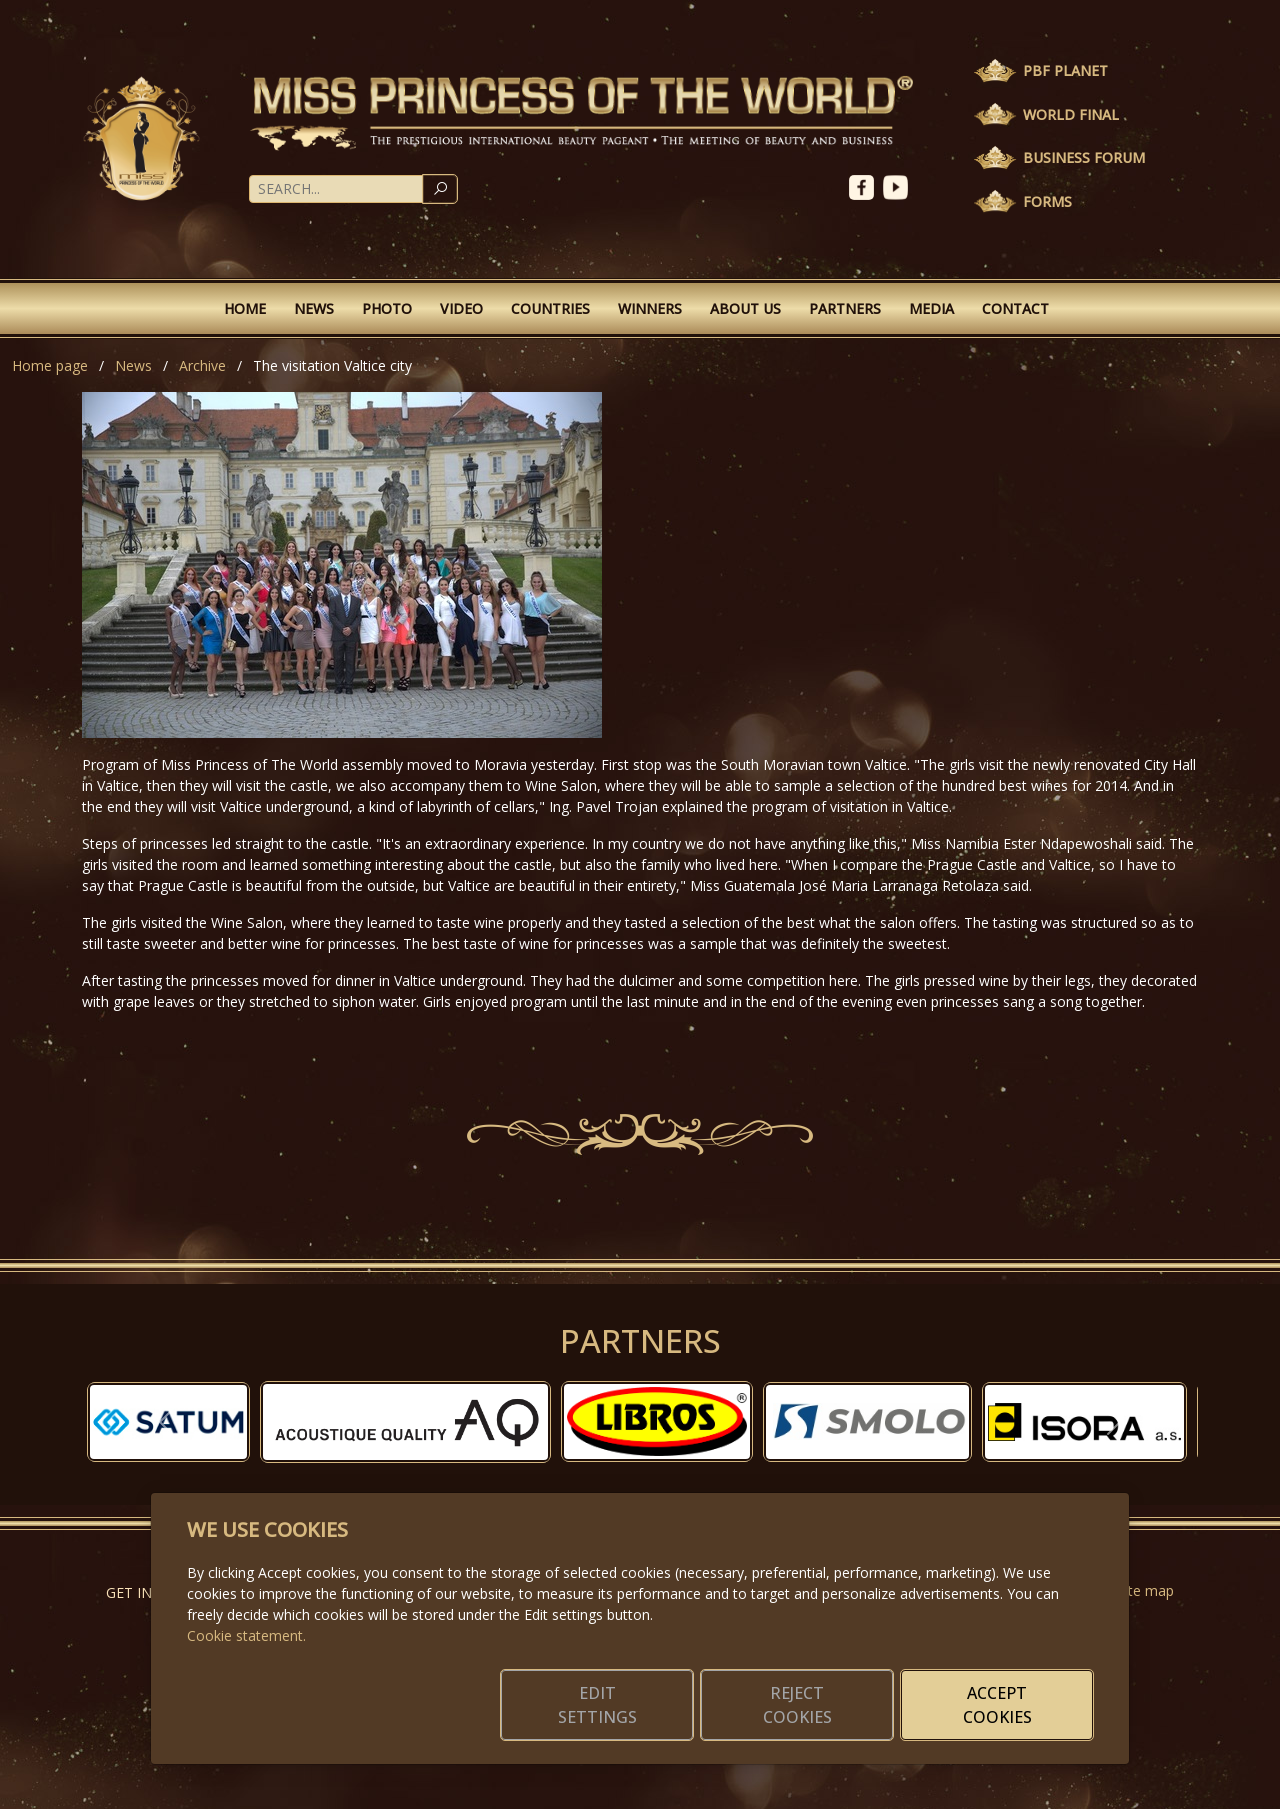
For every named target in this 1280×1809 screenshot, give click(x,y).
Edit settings (597, 1705)
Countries (550, 308)
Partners (845, 308)
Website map (1131, 1590)
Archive (202, 365)
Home (245, 308)
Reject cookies (797, 1705)
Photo (387, 308)
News (314, 308)
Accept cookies (997, 1705)
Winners (650, 308)
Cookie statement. (246, 1635)
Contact (1015, 308)
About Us (745, 308)
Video (461, 308)
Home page (50, 365)
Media (931, 308)
